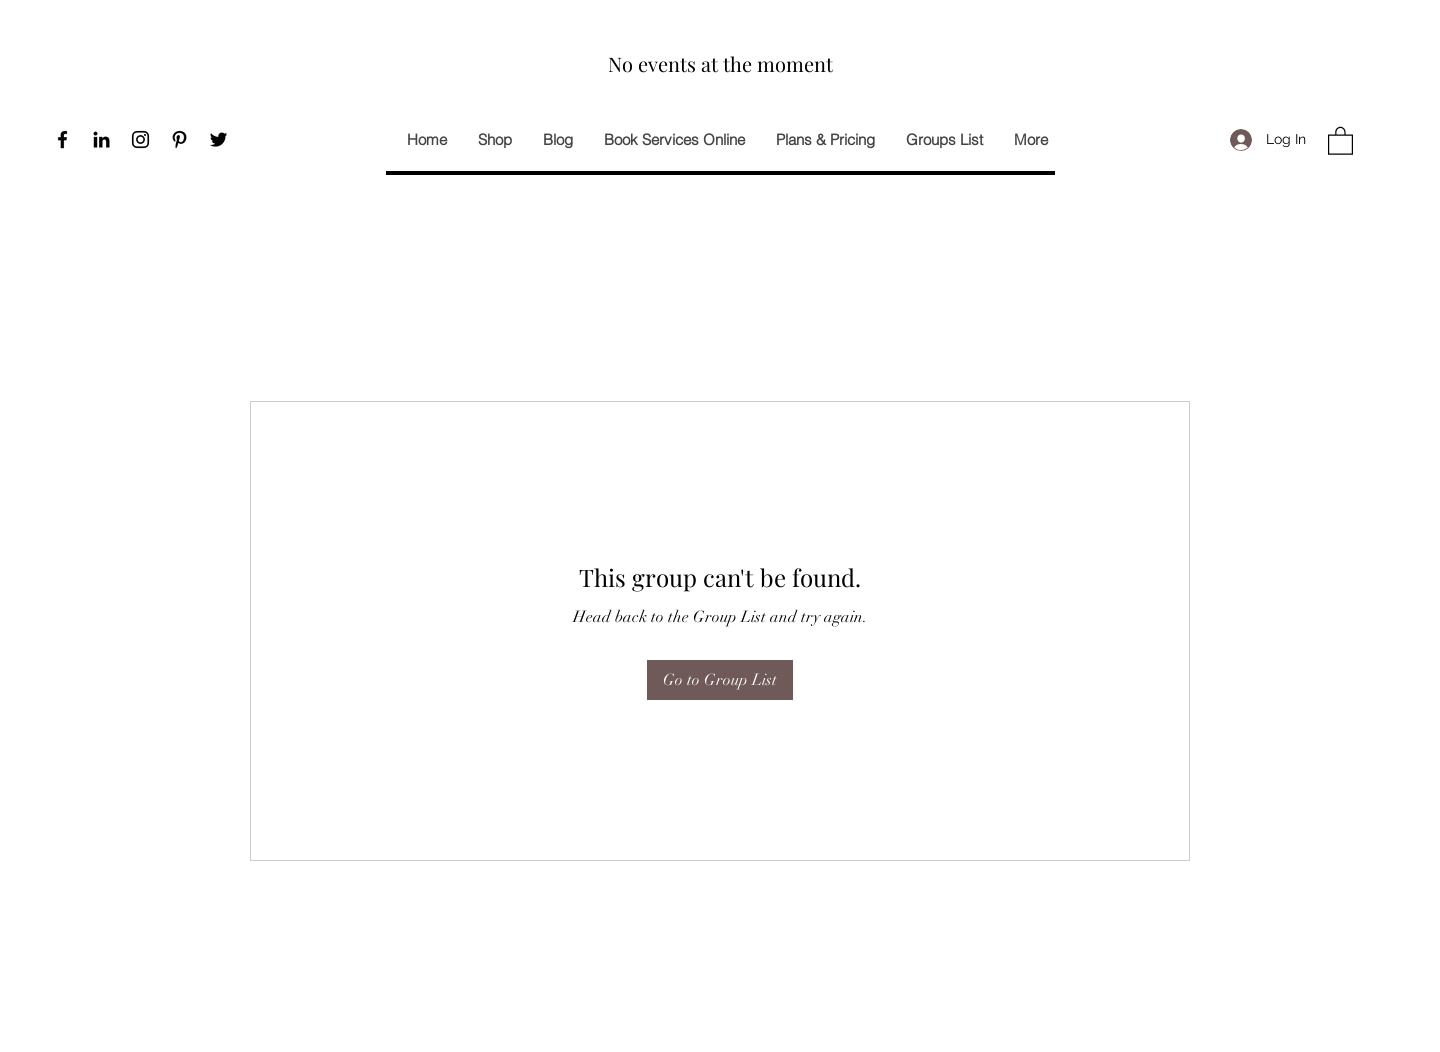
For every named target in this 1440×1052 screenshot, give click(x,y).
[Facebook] (62, 139)
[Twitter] (218, 139)
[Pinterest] (179, 139)
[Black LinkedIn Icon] (101, 139)
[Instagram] (140, 139)
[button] (1340, 140)
